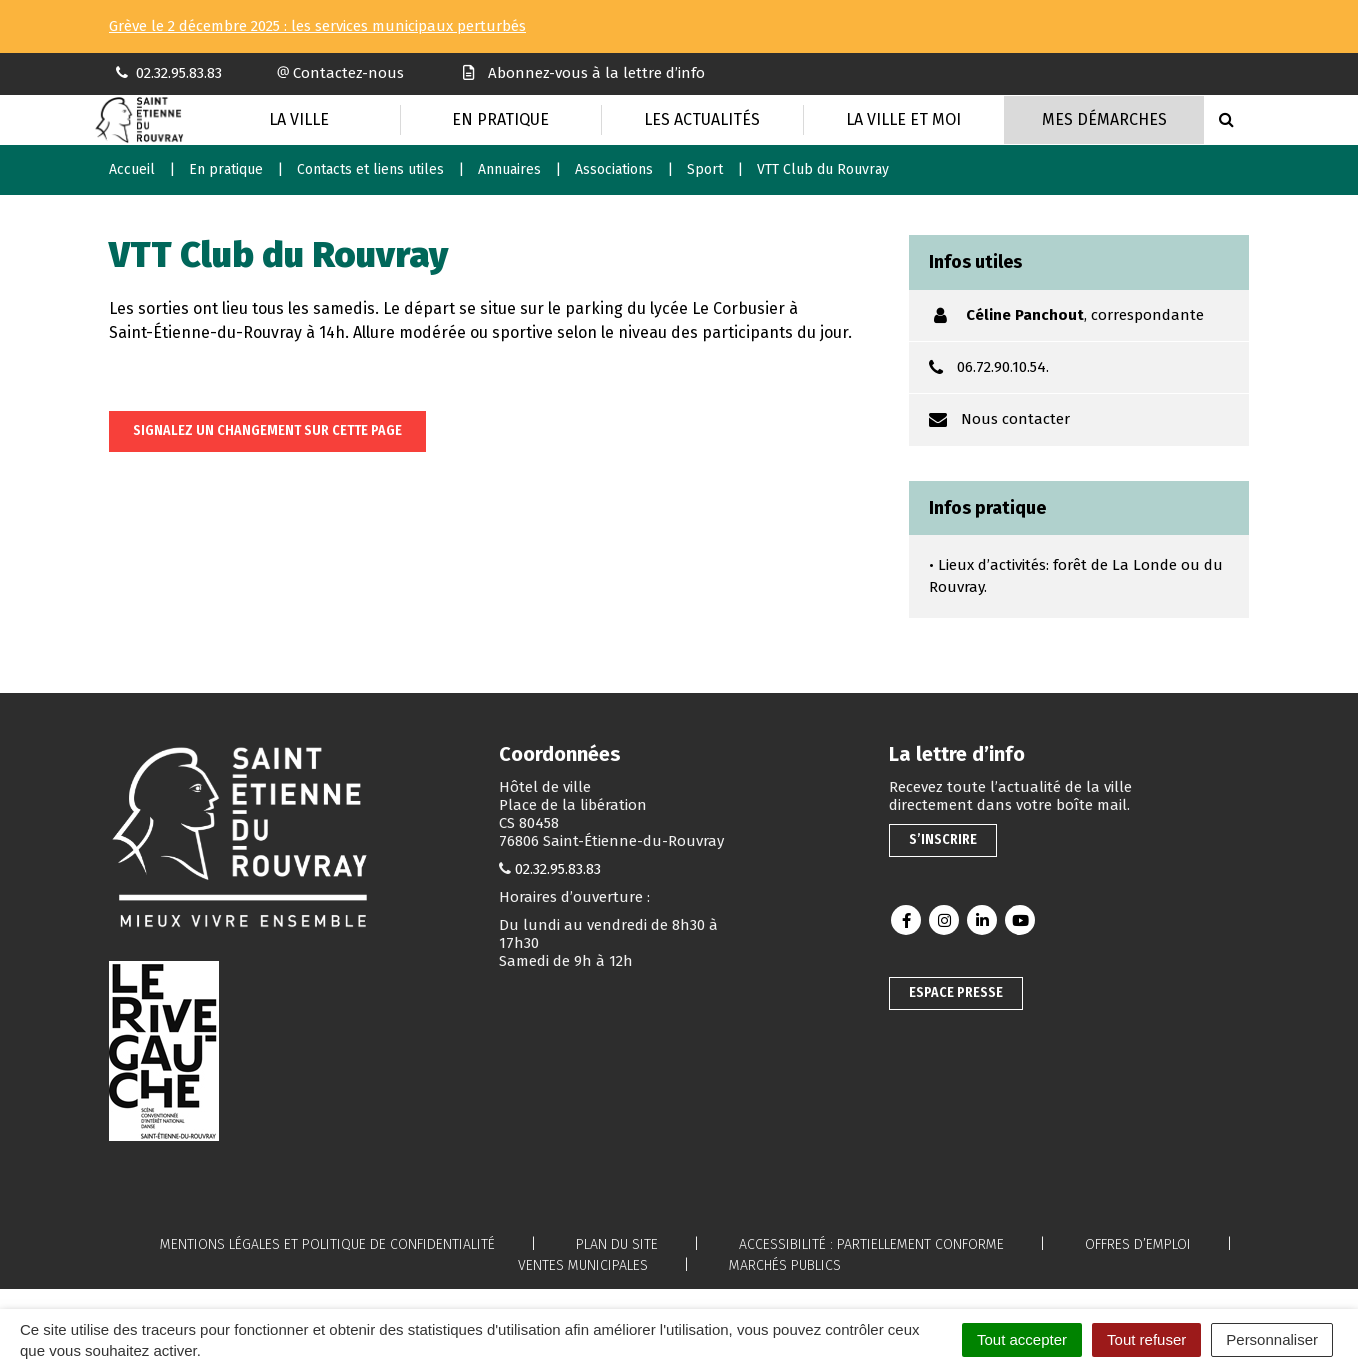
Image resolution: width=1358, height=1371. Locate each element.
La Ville (299, 119)
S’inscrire (943, 839)
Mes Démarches (1104, 119)
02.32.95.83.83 (558, 869)
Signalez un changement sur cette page (267, 430)
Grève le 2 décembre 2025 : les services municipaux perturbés (317, 26)
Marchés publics (785, 1265)
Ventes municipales (583, 1265)
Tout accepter (1022, 1339)
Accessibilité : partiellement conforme (871, 1244)
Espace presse (956, 992)
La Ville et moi (903, 119)
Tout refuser (1146, 1339)
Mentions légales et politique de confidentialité (327, 1244)
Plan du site (617, 1244)
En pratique (500, 119)
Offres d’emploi (1138, 1244)
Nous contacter (1015, 419)
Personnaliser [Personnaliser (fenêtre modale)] (1272, 1339)
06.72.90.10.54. (1003, 367)
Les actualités (702, 119)
